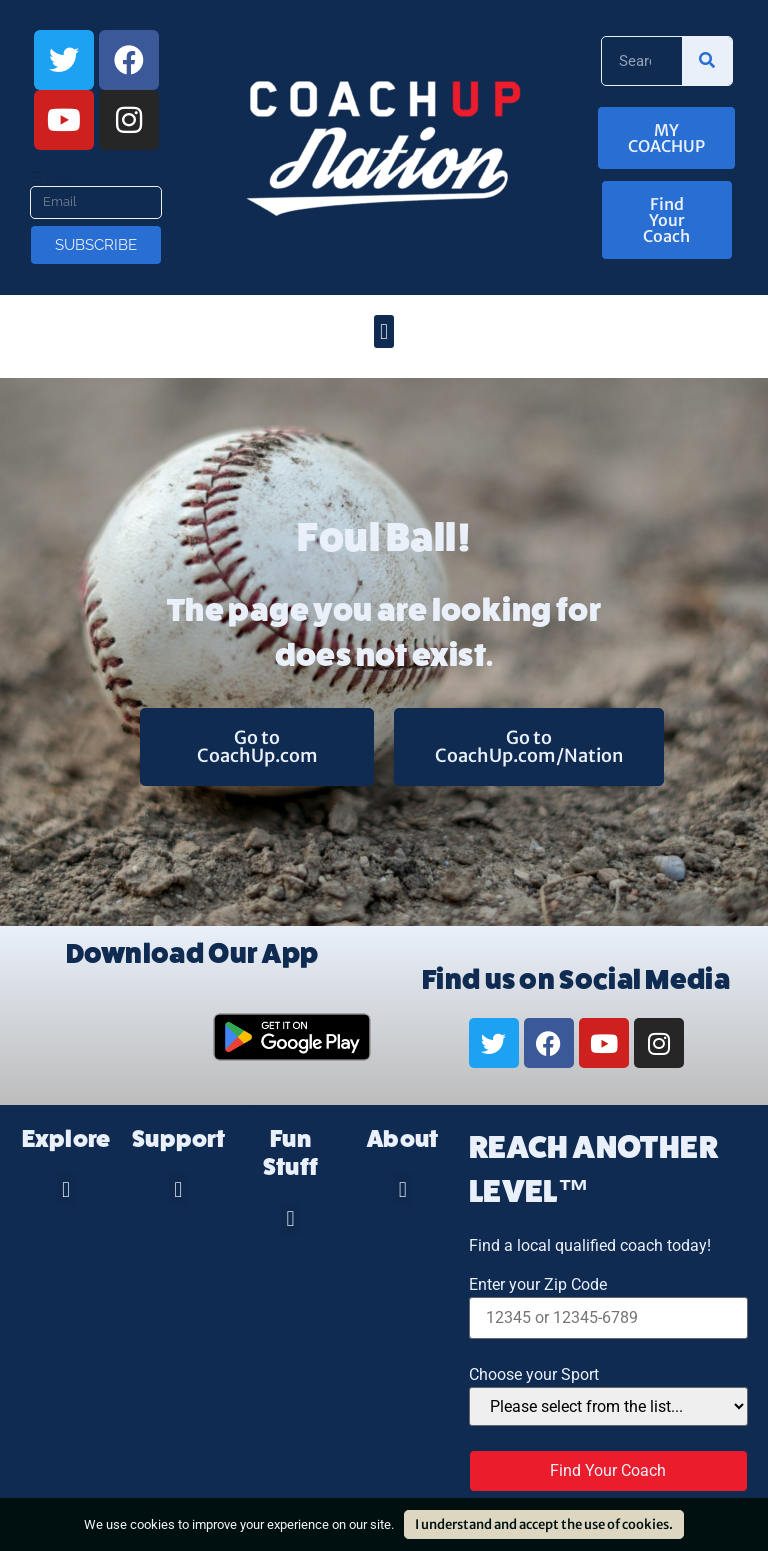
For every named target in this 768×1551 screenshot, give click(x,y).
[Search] (707, 61)
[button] (383, 331)
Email (50, 178)
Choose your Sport (534, 1375)
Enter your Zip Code (538, 1285)
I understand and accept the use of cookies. (544, 1524)
